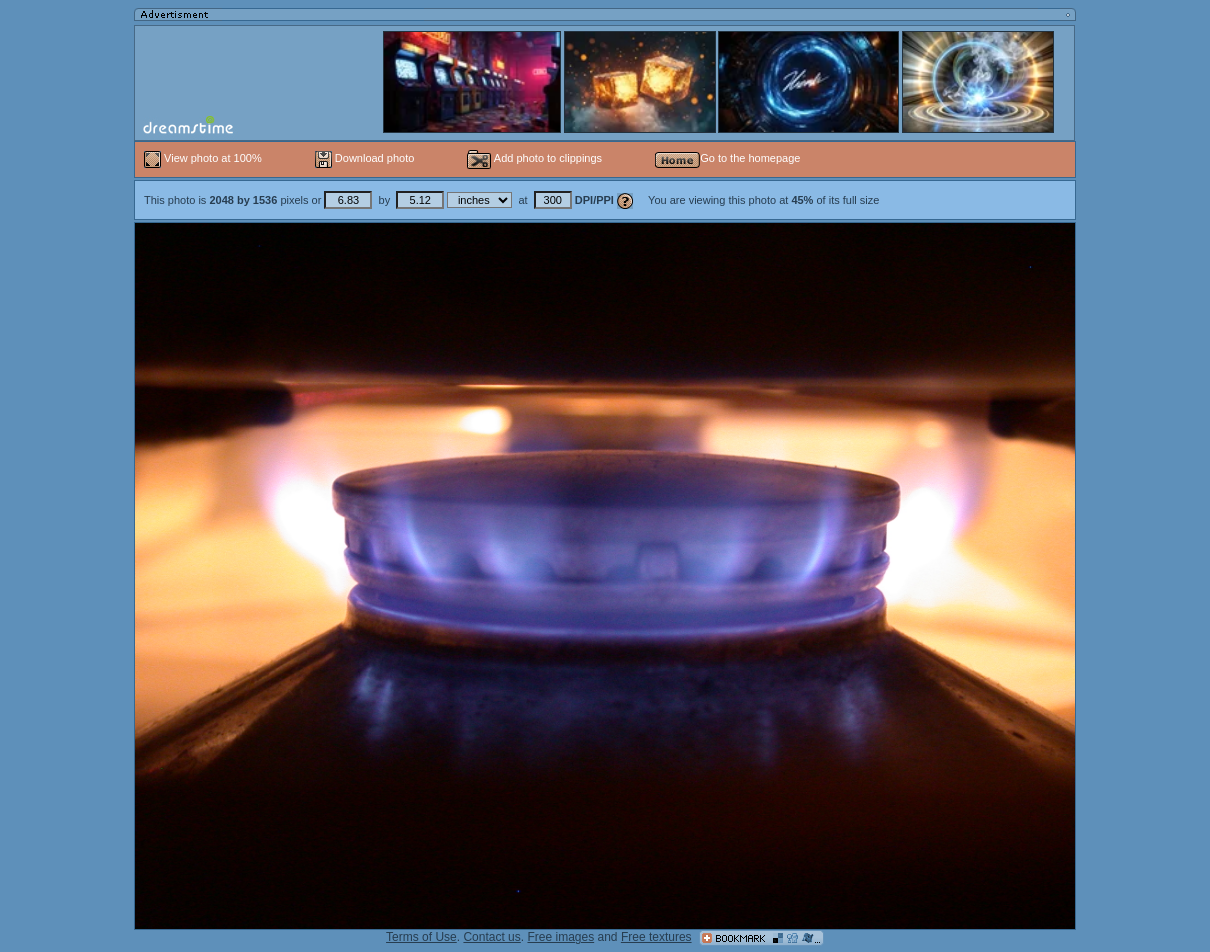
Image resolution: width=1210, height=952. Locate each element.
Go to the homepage (727, 158)
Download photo (365, 158)
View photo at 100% (204, 158)
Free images (560, 937)
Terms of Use (421, 937)
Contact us (491, 937)
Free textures (656, 937)
